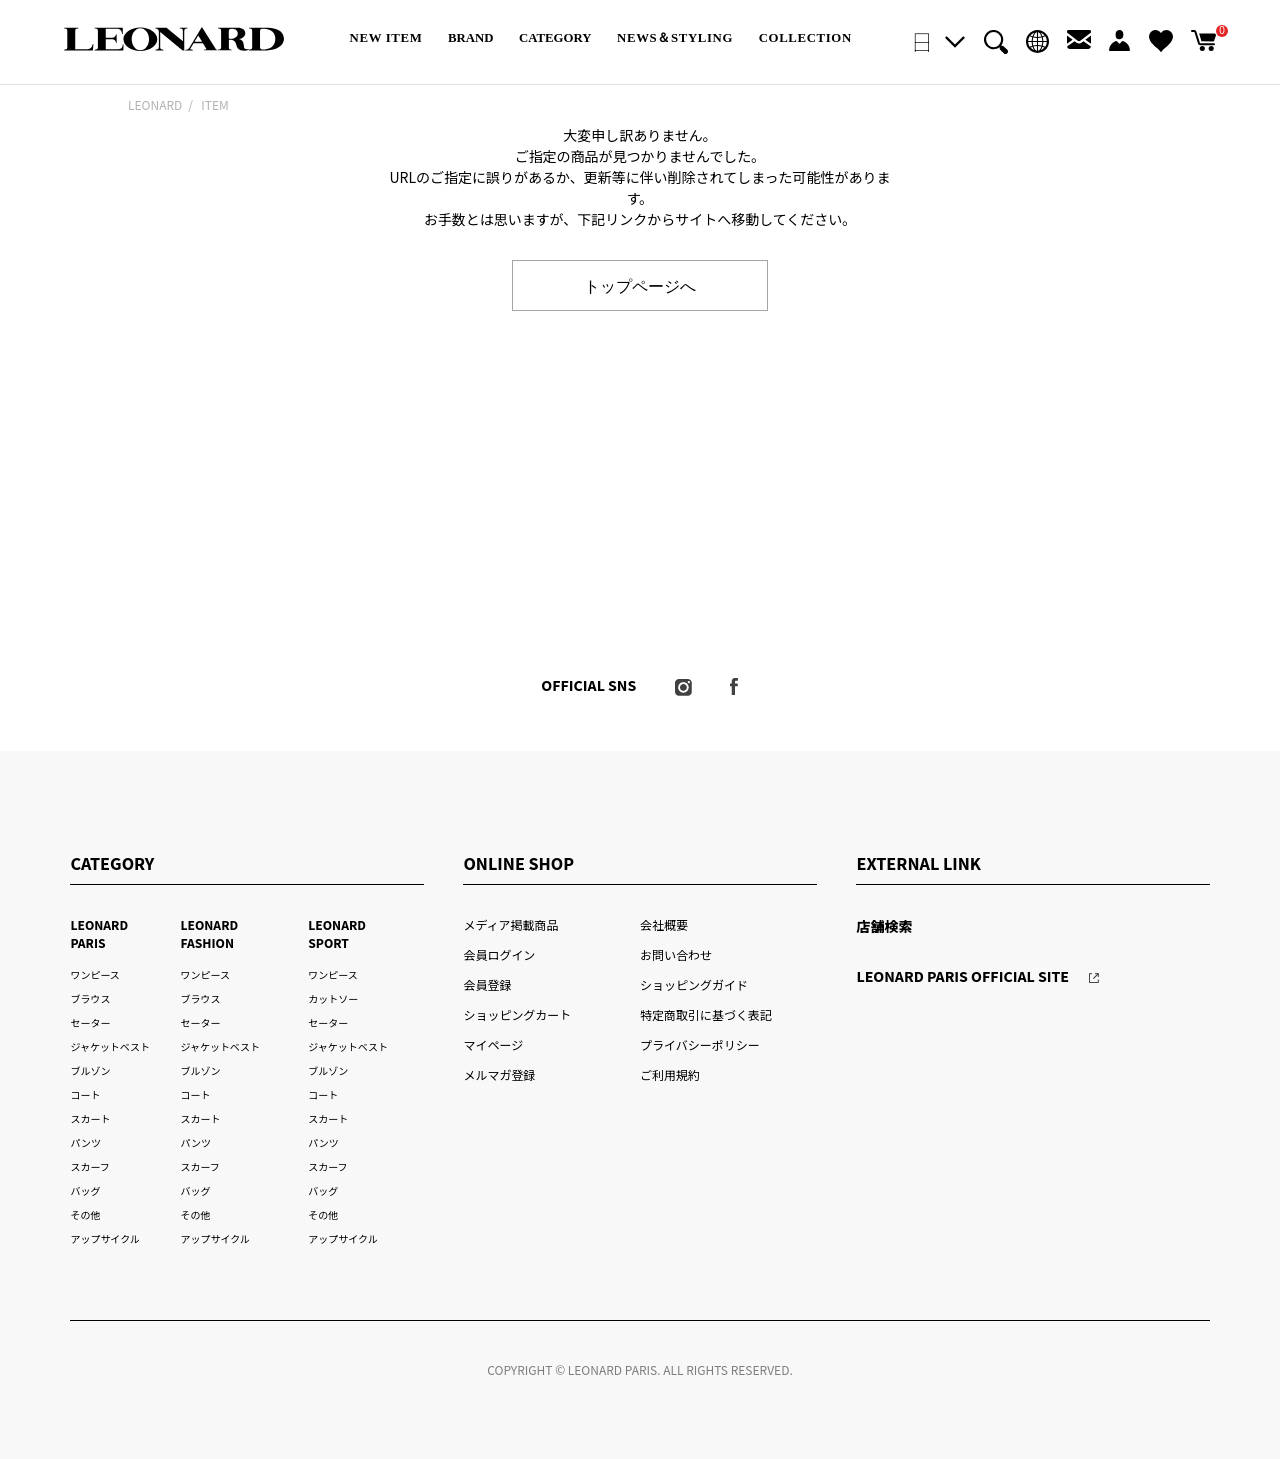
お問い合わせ (676, 954)
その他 (85, 1214)
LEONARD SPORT (337, 933)
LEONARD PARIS (99, 933)
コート (85, 1094)
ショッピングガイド (694, 984)
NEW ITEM (386, 38)
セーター (90, 1022)
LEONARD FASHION (209, 933)
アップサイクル (104, 1238)
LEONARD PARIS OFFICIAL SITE (962, 976)
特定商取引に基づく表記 (706, 1014)
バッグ (85, 1190)
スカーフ (89, 1166)
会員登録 (487, 984)
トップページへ (640, 285)
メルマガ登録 (499, 1074)
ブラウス (90, 998)
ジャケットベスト (110, 1046)
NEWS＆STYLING (675, 38)
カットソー (333, 998)
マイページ (493, 1044)
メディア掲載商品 (510, 924)
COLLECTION (805, 38)
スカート (90, 1118)
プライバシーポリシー (700, 1044)
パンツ (85, 1142)
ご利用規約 (670, 1074)
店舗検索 (884, 926)
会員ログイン (499, 954)
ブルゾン (90, 1070)
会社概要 (664, 924)
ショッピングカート (517, 1014)
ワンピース (94, 974)
